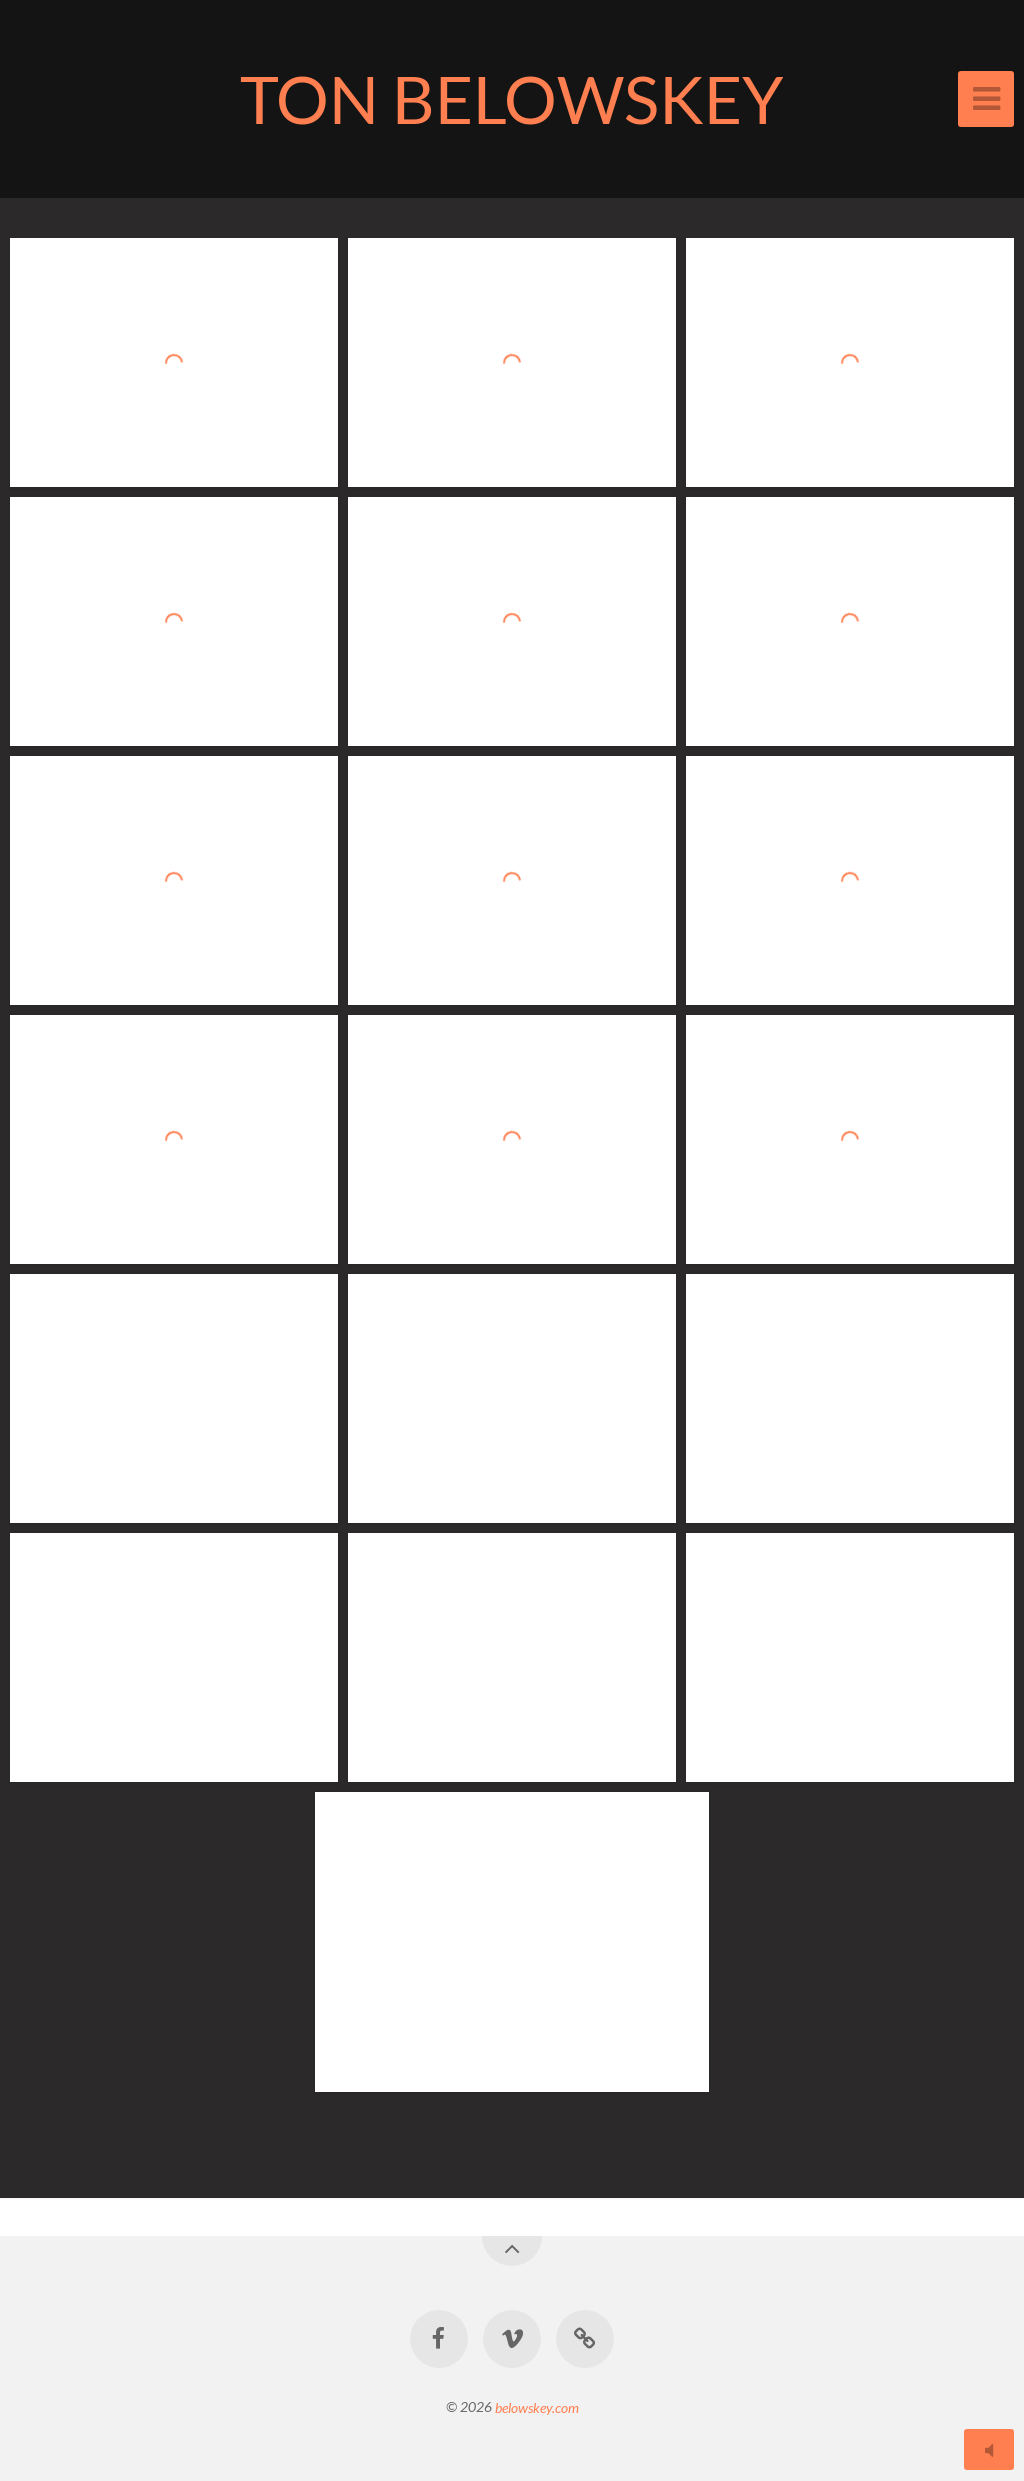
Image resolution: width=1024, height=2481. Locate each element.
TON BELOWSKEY (512, 98)
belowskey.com (537, 2406)
